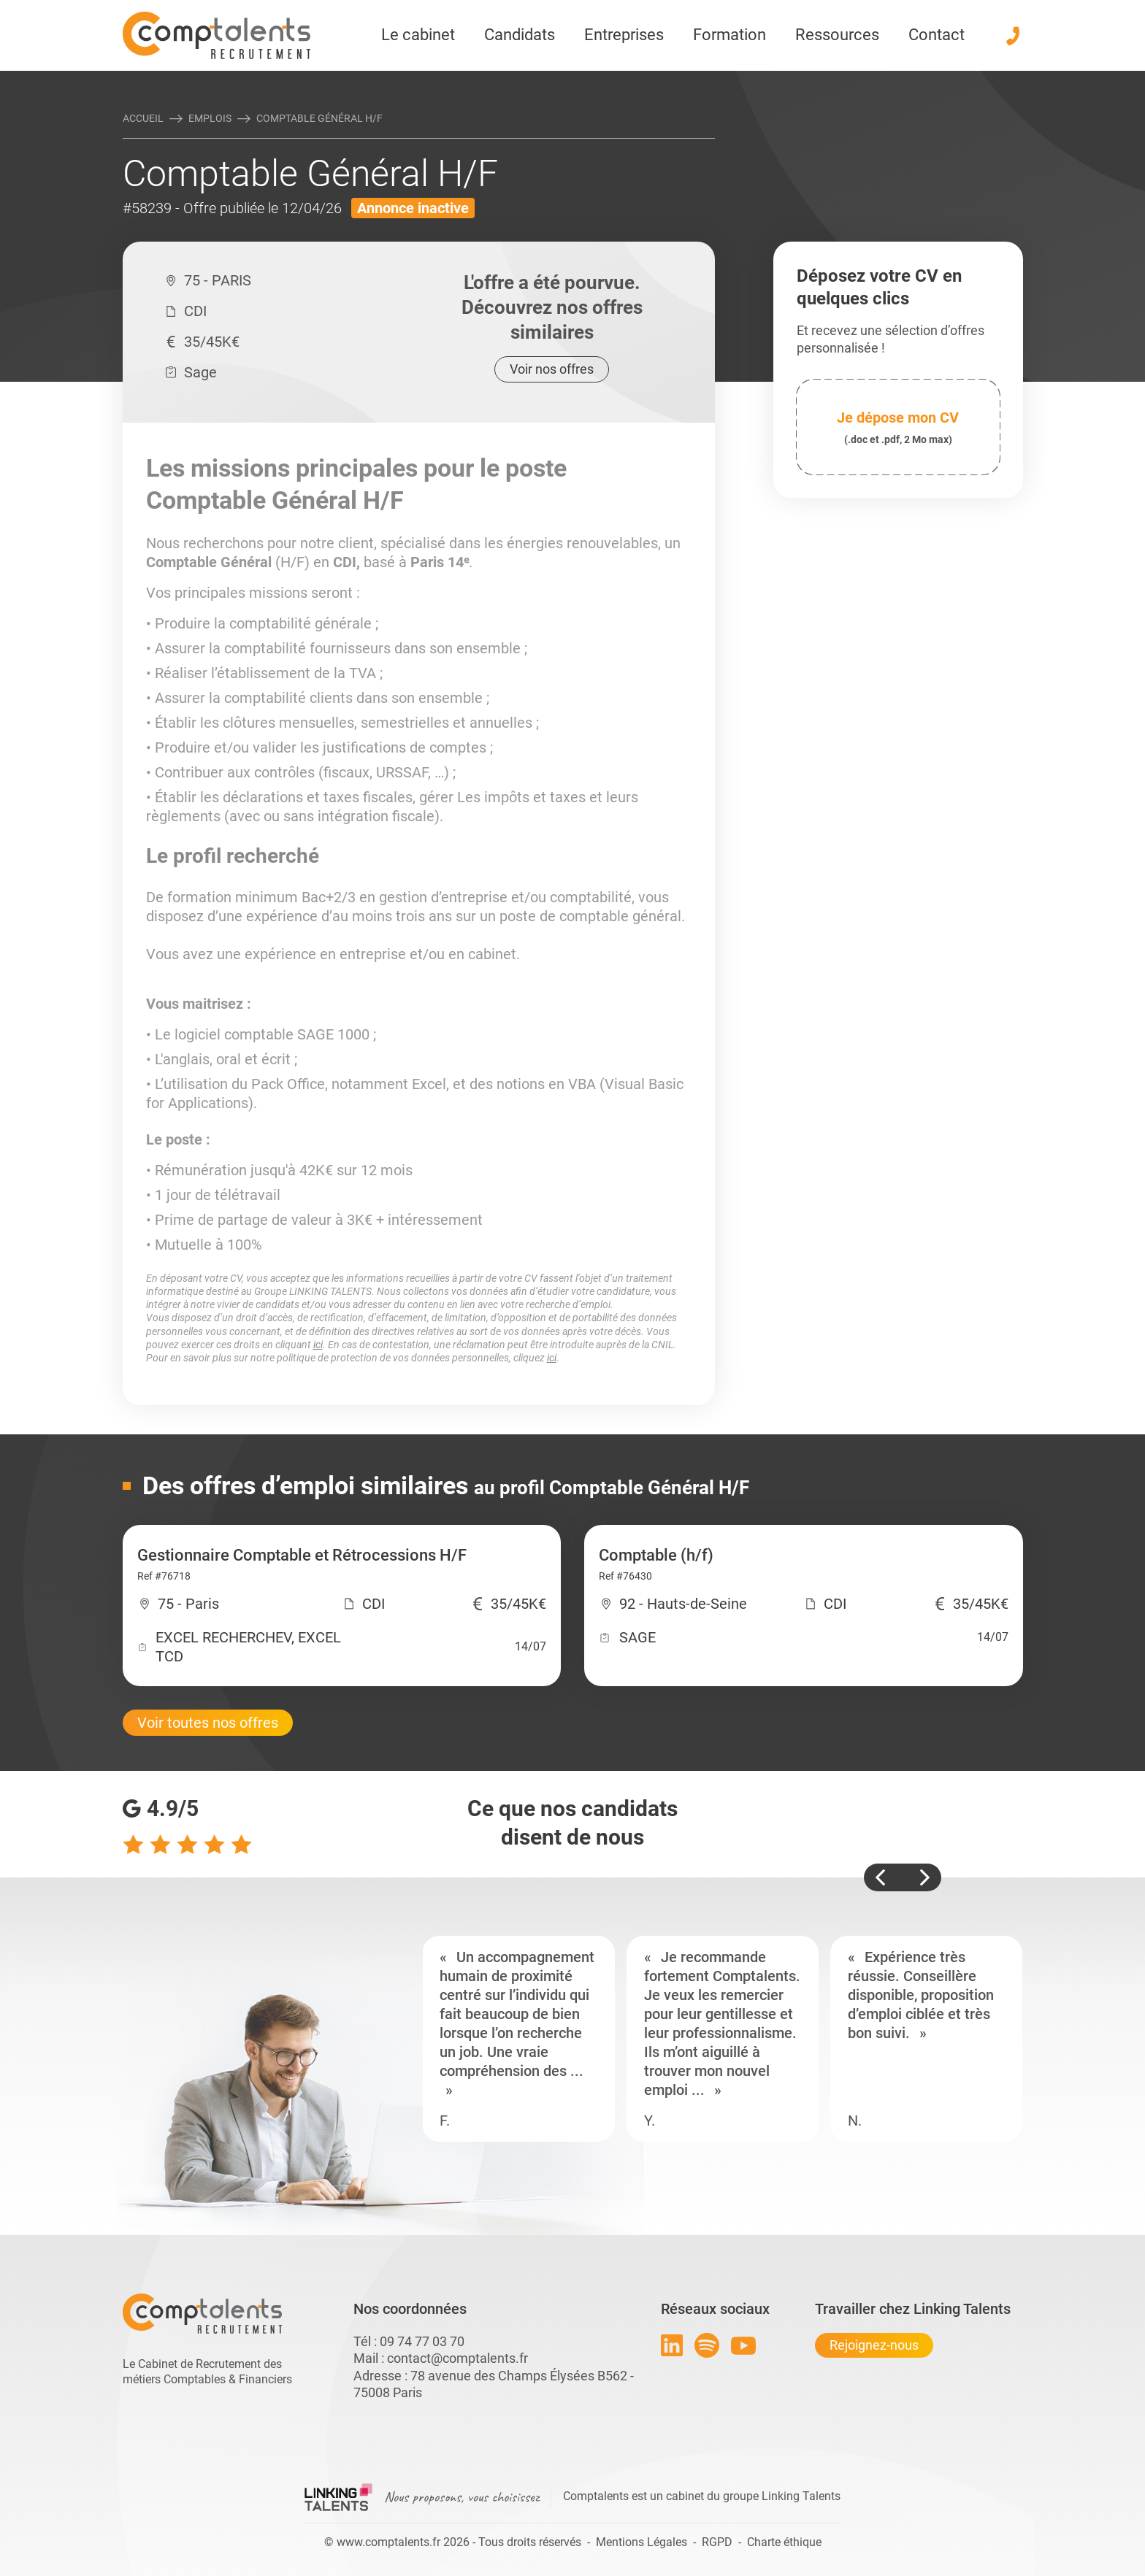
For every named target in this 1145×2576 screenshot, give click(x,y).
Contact (936, 35)
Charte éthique (784, 2542)
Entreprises (624, 35)
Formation (729, 35)
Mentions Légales (641, 2542)
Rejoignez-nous (874, 2345)
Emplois (209, 118)
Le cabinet (418, 35)
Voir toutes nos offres (207, 1722)
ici (318, 1344)
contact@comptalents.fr (457, 2358)
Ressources (837, 35)
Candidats (519, 35)
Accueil (143, 118)
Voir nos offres (552, 369)
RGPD (717, 2542)
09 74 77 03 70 (422, 2341)
